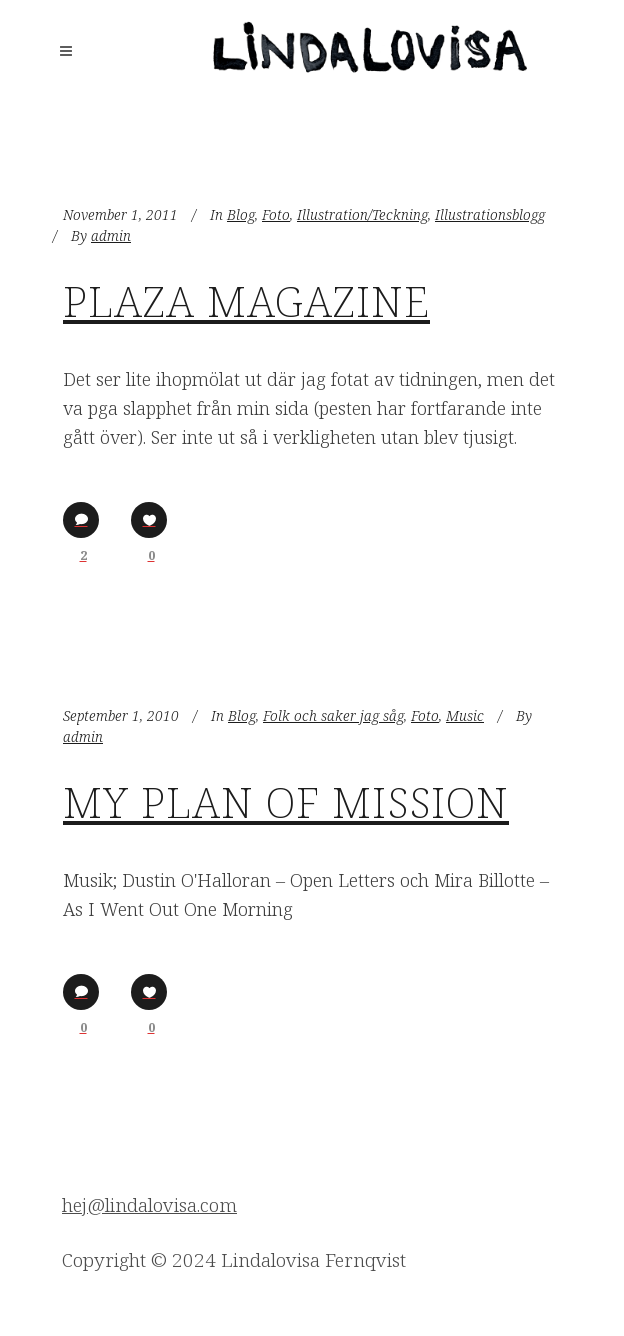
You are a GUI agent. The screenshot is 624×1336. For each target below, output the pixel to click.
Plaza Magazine (246, 300)
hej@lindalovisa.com (149, 1205)
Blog (241, 214)
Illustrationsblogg (490, 214)
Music (465, 715)
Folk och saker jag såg (333, 715)
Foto (276, 214)
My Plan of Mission (286, 801)
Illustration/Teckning (362, 214)
